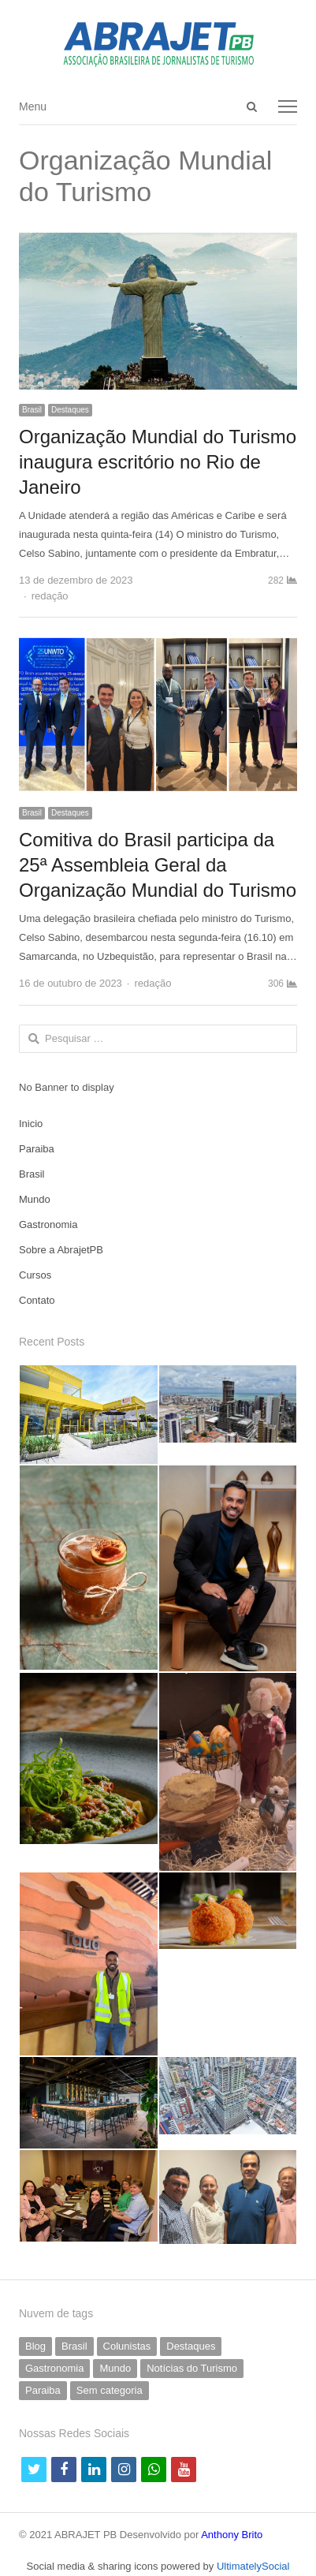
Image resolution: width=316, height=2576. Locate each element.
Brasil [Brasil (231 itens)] (74, 2346)
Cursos (35, 1275)
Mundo (34, 1199)
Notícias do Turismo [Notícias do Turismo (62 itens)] (192, 2368)
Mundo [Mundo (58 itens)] (115, 2368)
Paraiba (36, 1149)
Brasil (32, 409)
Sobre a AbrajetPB (61, 1250)
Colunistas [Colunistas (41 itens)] (127, 2346)
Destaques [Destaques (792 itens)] (190, 2346)
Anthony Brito (231, 2535)
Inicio (31, 1123)
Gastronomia (48, 1224)
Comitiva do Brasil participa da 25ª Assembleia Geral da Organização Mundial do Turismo (157, 865)
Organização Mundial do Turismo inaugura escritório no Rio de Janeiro (157, 462)
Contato (37, 1300)
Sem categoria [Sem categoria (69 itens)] (109, 2390)
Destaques (70, 409)
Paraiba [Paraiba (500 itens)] (43, 2390)
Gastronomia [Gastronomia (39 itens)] (54, 2368)
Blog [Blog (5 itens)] (35, 2346)
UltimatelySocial (253, 2566)
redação (50, 596)
